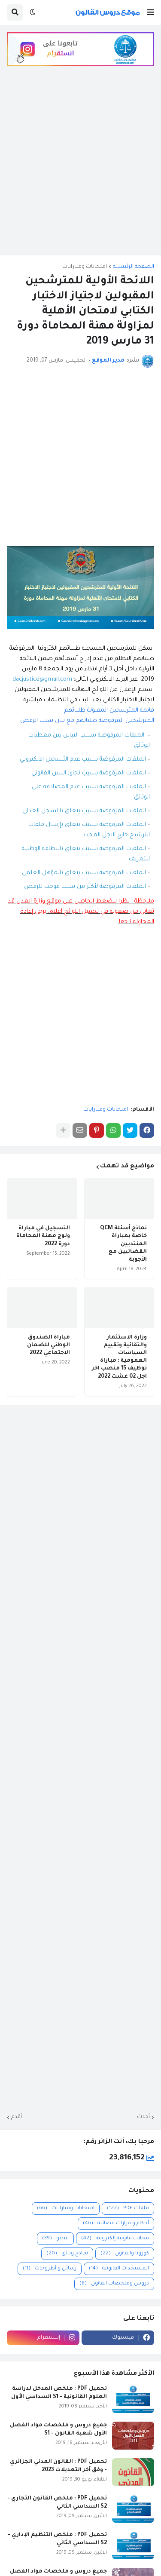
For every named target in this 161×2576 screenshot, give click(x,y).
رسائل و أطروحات (49, 2269)
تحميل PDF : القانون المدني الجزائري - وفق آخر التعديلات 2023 (58, 2466)
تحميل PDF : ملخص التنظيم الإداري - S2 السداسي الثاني (57, 2539)
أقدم (16, 2117)
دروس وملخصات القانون (114, 2284)
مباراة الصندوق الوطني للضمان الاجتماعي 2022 (48, 1345)
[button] (150, 12)
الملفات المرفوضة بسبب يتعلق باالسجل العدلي (84, 811)
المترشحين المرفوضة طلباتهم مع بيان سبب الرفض (87, 721)
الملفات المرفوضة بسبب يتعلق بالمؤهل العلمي (84, 873)
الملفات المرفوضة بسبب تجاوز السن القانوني (88, 773)
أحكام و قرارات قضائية (116, 2223)
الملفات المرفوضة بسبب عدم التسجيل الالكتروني (83, 759)
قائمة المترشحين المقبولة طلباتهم (109, 710)
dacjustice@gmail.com (42, 679)
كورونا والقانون (124, 2254)
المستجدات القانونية (119, 2269)
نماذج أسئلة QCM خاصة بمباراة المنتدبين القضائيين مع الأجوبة (123, 1244)
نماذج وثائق (67, 2254)
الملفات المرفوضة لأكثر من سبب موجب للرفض (85, 887)
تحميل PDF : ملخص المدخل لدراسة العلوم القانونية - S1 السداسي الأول (59, 2393)
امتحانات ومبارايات (84, 267)
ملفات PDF (128, 2208)
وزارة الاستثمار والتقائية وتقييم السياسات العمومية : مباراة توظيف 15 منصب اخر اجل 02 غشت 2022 (119, 1357)
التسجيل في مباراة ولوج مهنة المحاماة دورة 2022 (43, 1236)
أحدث (143, 2117)
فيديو (55, 2238)
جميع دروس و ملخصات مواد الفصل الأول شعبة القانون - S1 (58, 2429)
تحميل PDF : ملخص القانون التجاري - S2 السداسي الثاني (57, 2502)
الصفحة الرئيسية (133, 267)
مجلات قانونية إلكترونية (115, 2238)
